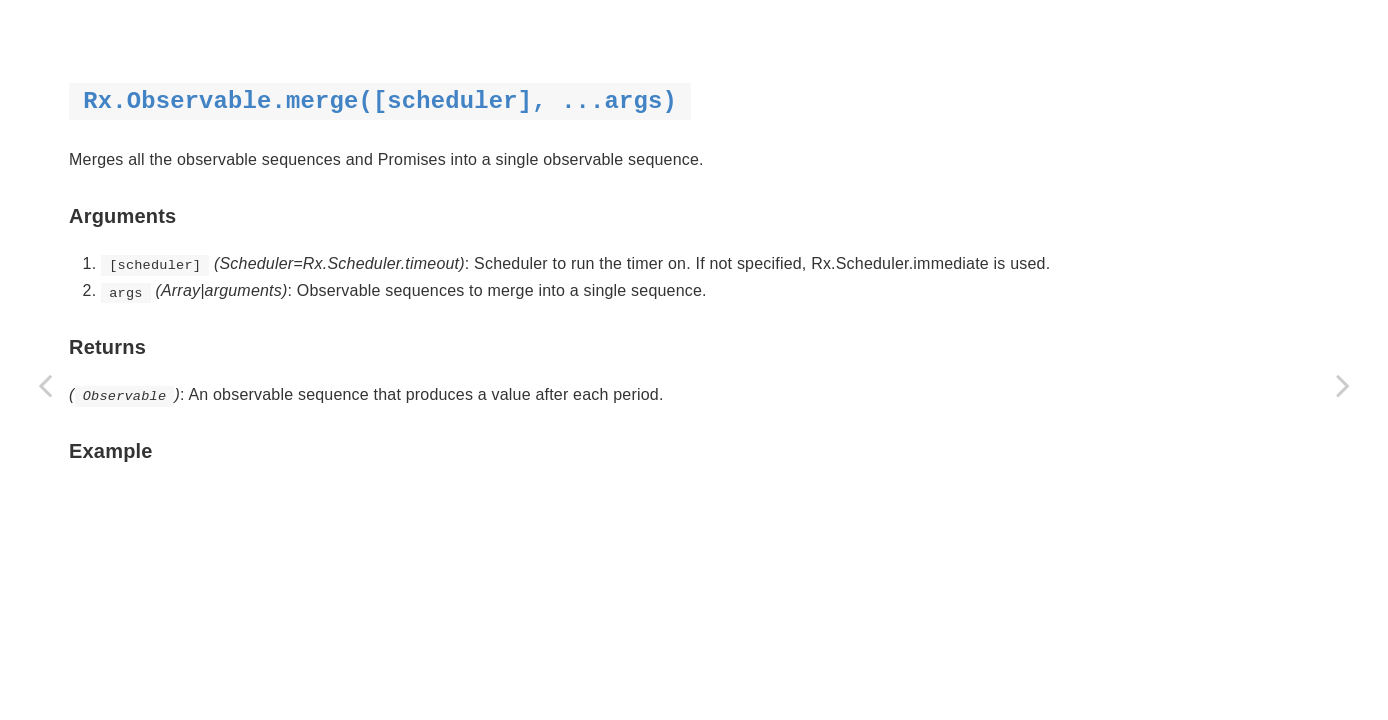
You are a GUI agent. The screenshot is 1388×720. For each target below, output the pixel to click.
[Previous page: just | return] (45, 385)
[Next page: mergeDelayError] (1343, 385)
